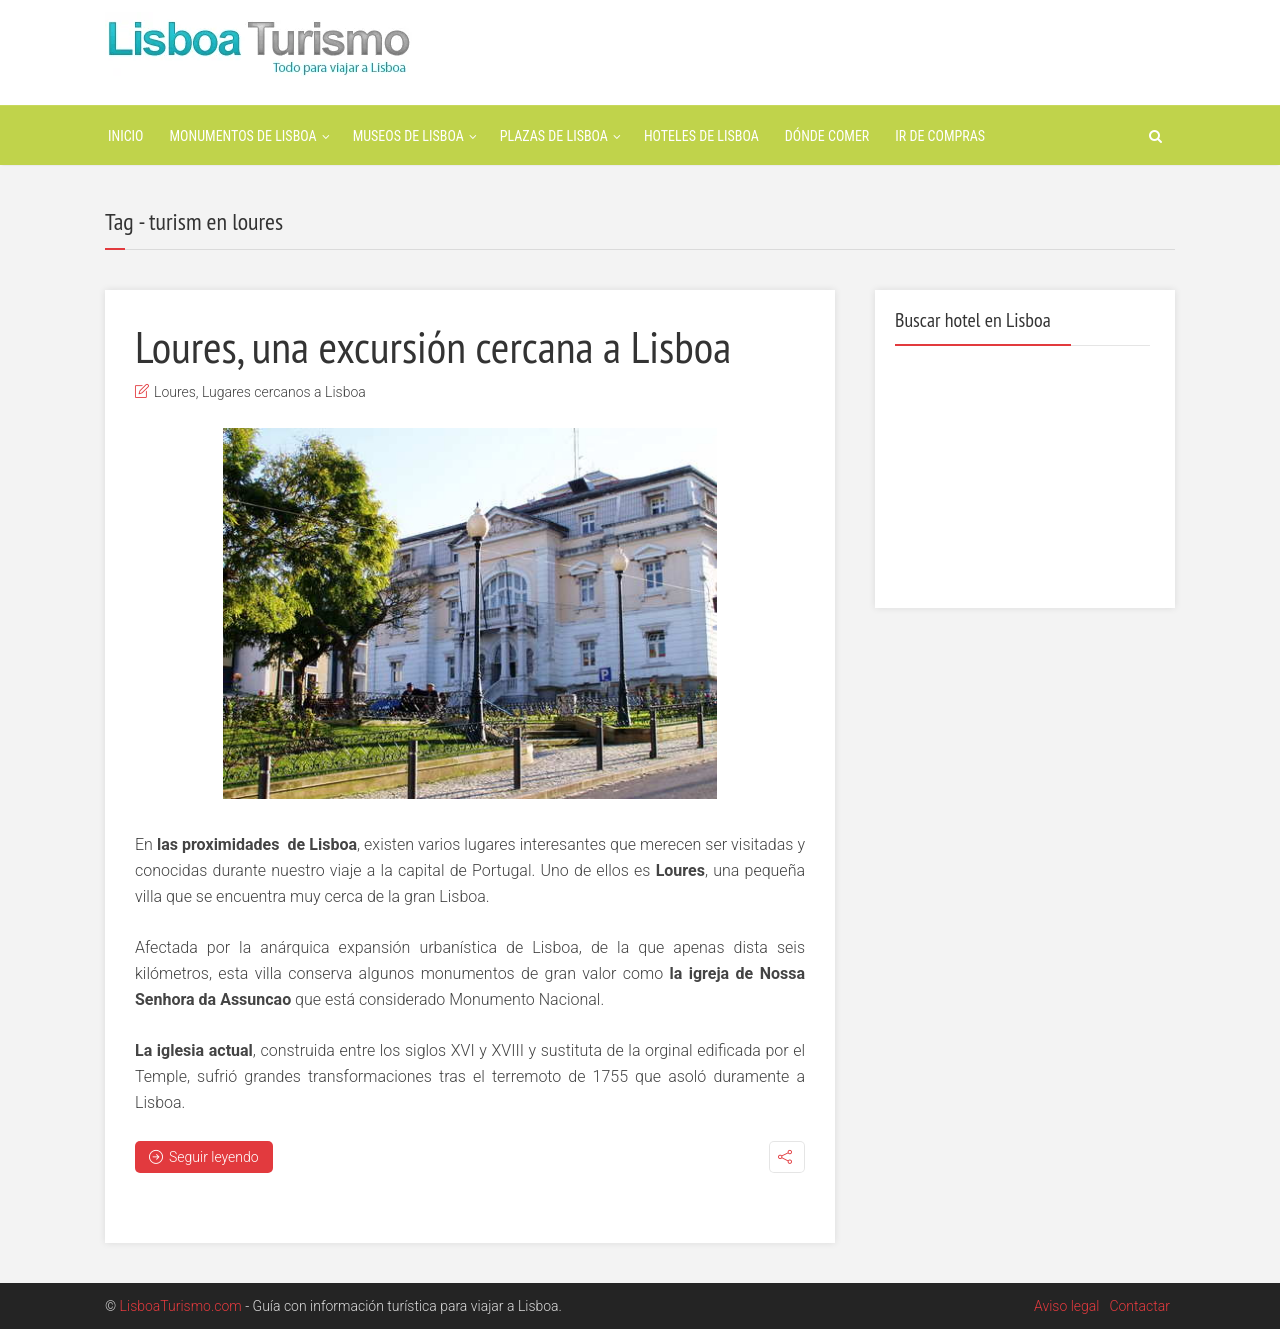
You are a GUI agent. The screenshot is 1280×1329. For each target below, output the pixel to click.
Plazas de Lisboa (554, 136)
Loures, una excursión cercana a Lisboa (433, 346)
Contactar (1139, 1306)
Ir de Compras (940, 136)
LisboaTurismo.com (181, 1306)
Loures (175, 392)
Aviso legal (1066, 1306)
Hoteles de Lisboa (701, 136)
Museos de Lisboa (408, 136)
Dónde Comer (827, 136)
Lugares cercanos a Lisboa (284, 392)
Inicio (126, 136)
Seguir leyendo (204, 1157)
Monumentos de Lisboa (243, 136)
